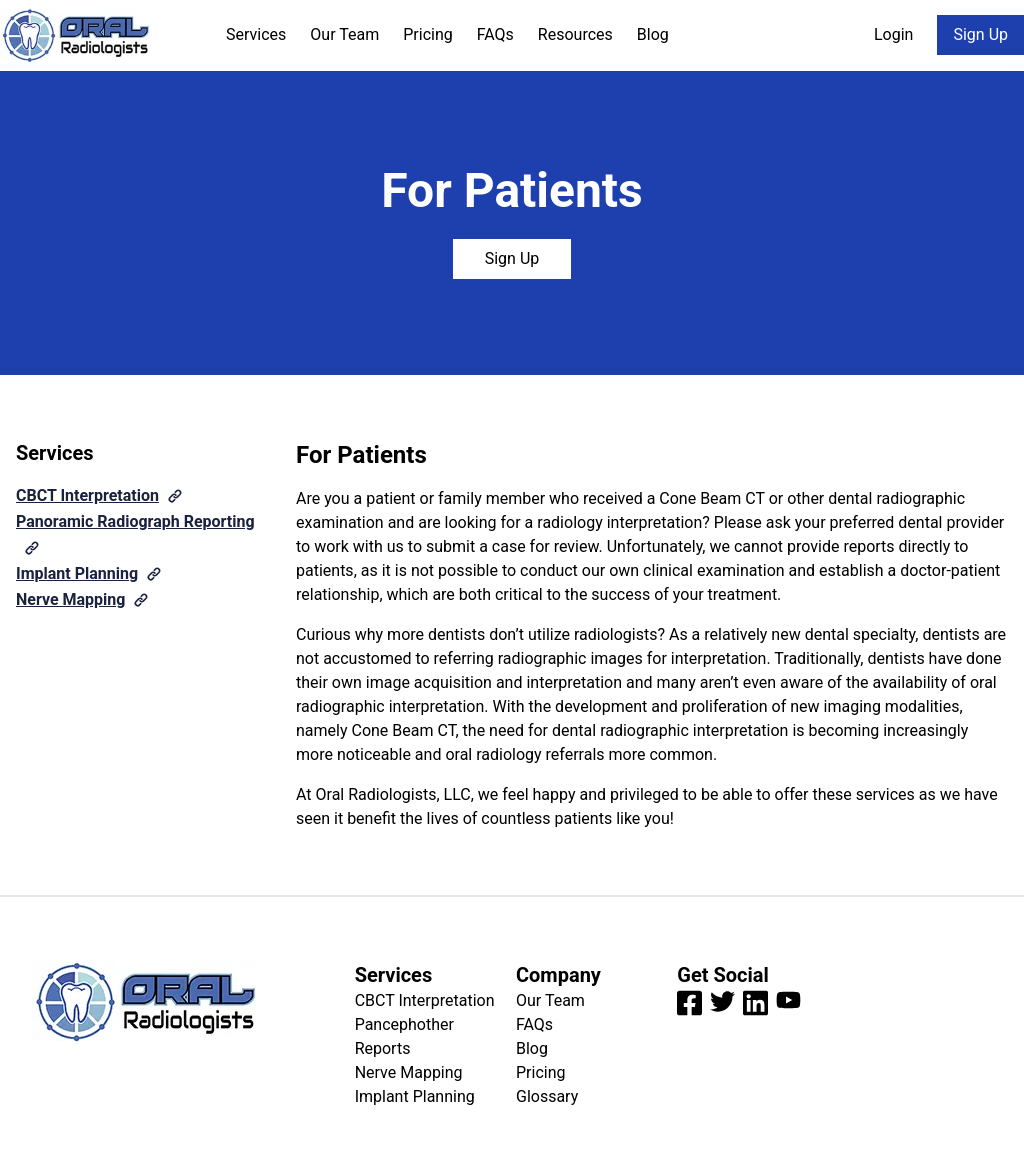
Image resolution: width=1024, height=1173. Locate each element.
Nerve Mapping (70, 599)
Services (256, 34)
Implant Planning (77, 573)
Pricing (428, 34)
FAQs (495, 34)
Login (893, 34)
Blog (653, 34)
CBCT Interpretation (87, 495)
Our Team (344, 34)
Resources (575, 34)
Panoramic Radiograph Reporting (135, 521)
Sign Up (980, 34)
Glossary (547, 1096)
